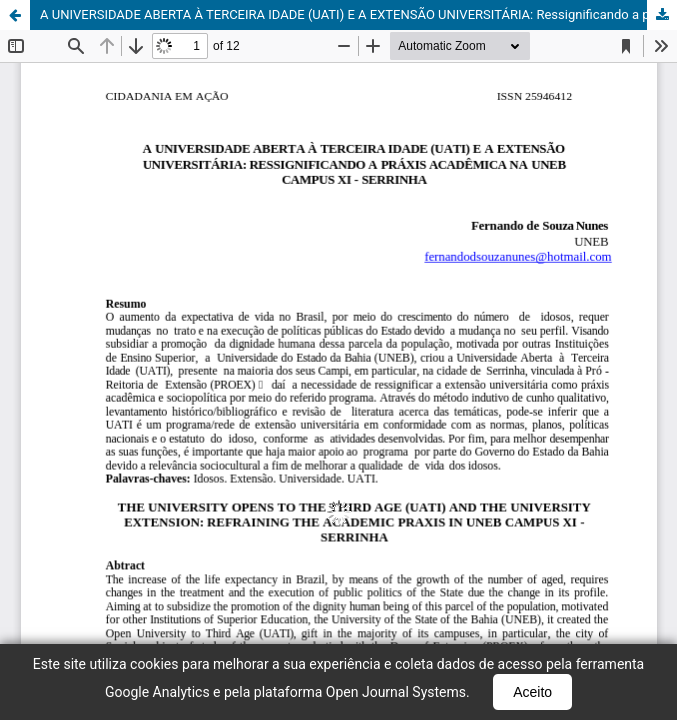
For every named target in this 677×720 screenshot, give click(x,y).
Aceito (532, 692)
